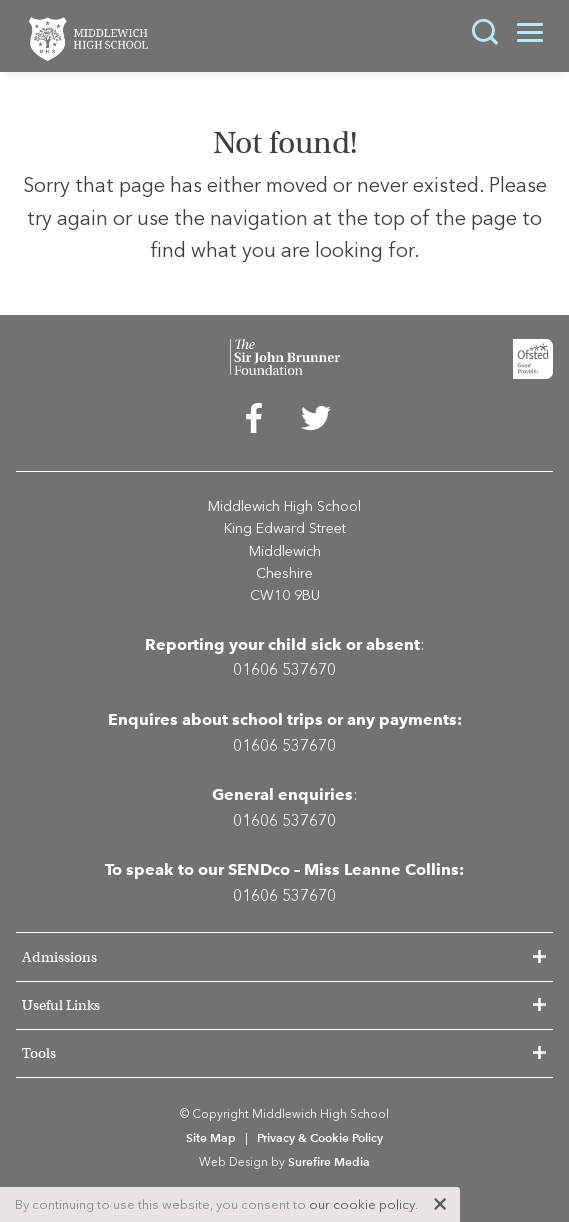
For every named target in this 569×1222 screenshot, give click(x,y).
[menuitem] (254, 423)
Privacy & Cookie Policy (320, 1137)
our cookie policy (362, 1204)
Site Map (211, 1137)
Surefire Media (329, 1161)
